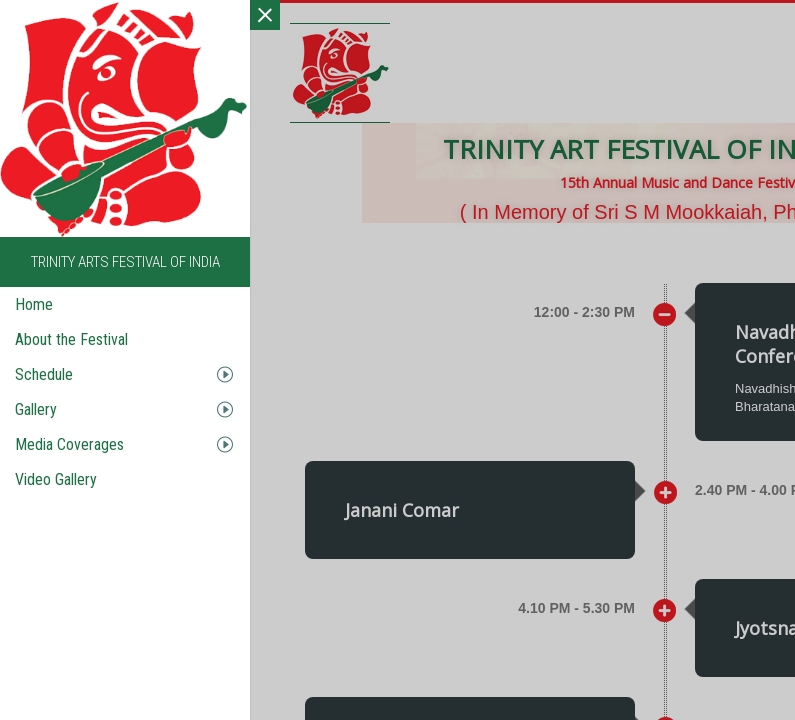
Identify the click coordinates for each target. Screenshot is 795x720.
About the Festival (71, 339)
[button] (376, 513)
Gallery (36, 409)
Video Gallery (56, 479)
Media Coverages (69, 444)
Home (34, 304)
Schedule (44, 374)
